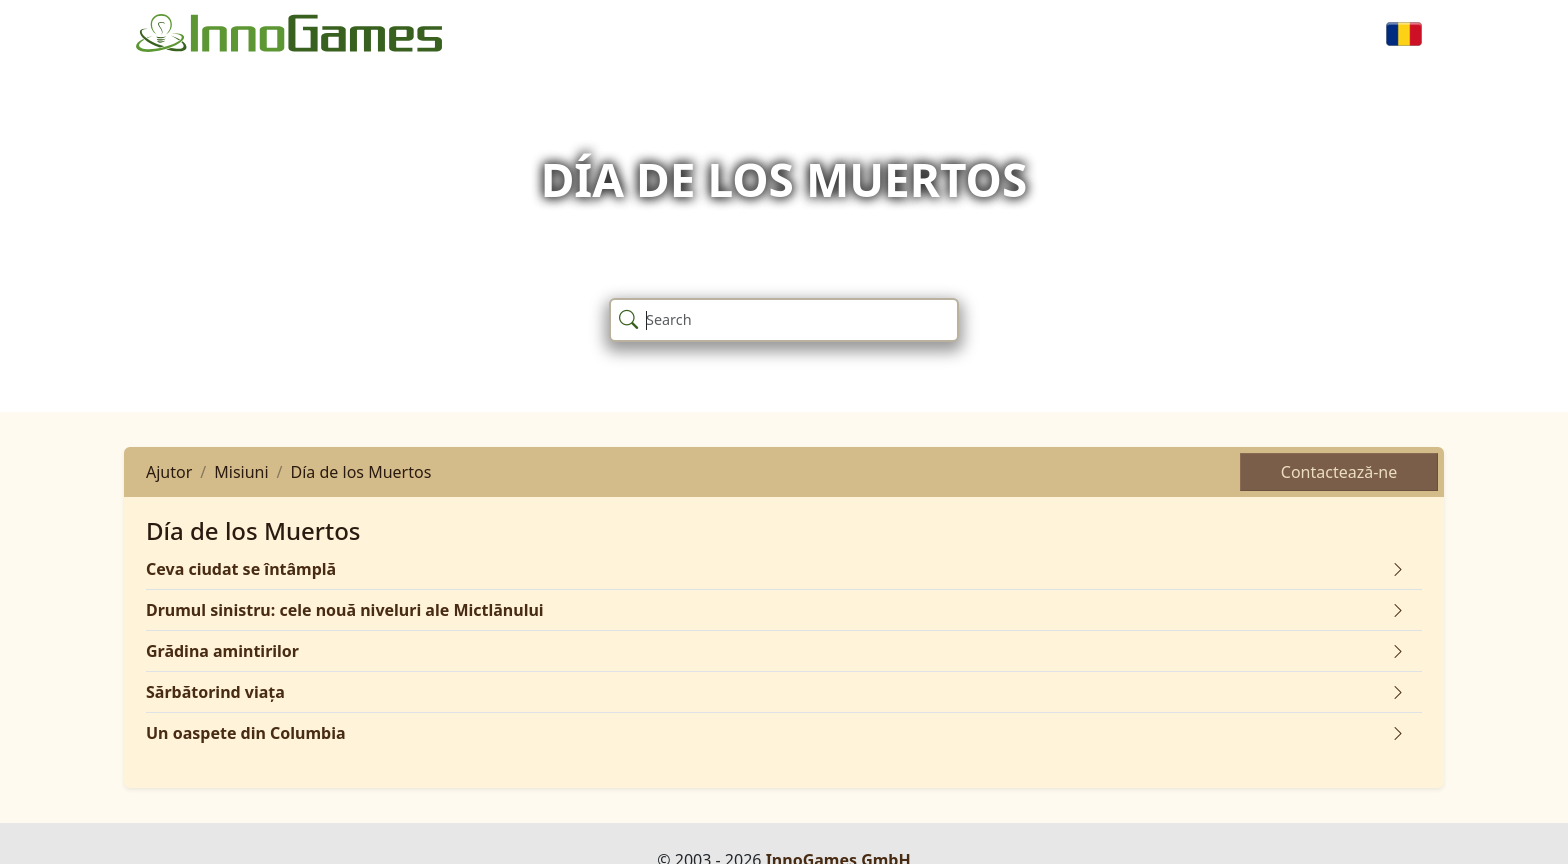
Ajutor (169, 472)
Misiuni (241, 472)
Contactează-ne (1339, 472)
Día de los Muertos (361, 472)
